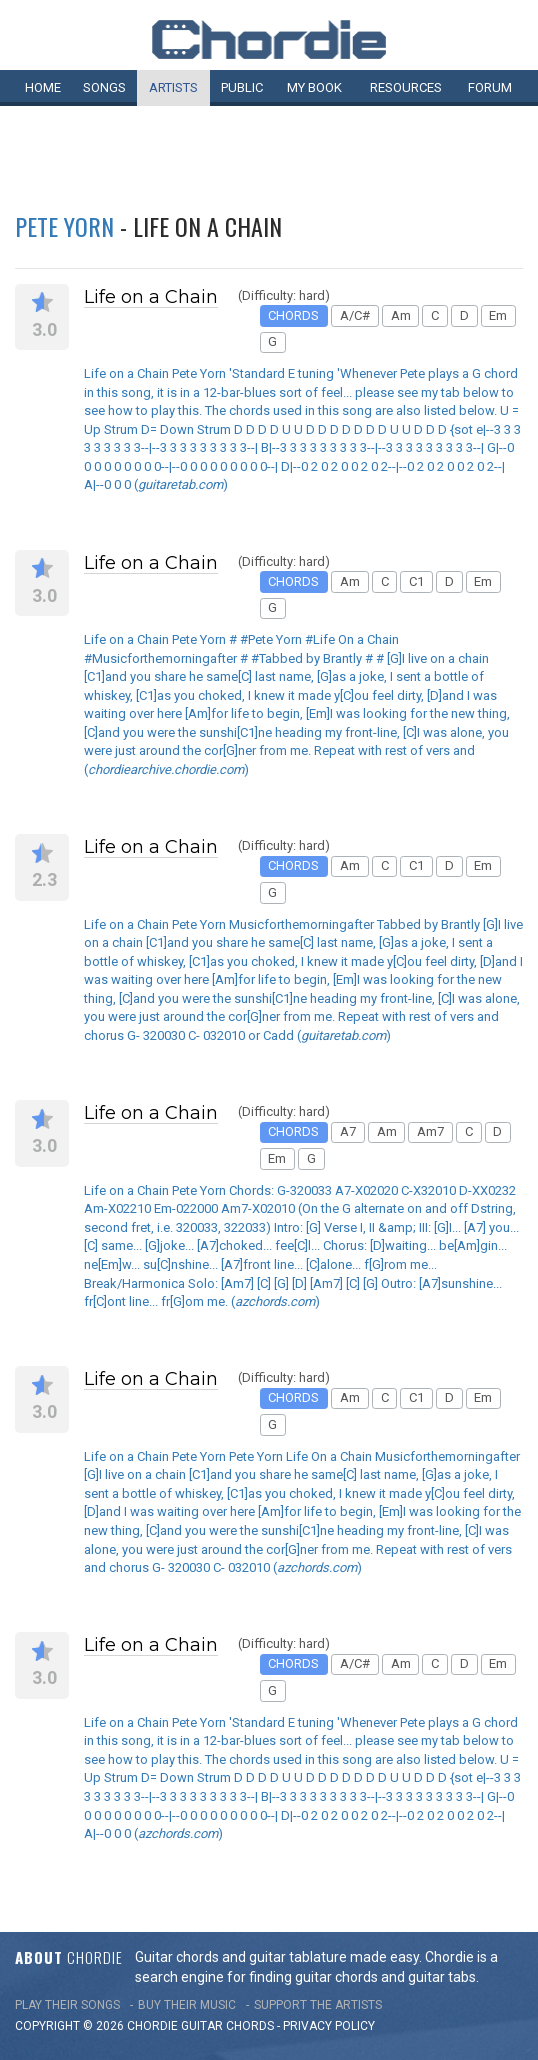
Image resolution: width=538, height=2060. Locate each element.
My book (314, 87)
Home (43, 87)
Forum (490, 87)
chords (250, 2026)
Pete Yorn (64, 226)
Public (242, 87)
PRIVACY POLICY (329, 2026)
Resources (406, 87)
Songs (104, 87)
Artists (173, 87)
